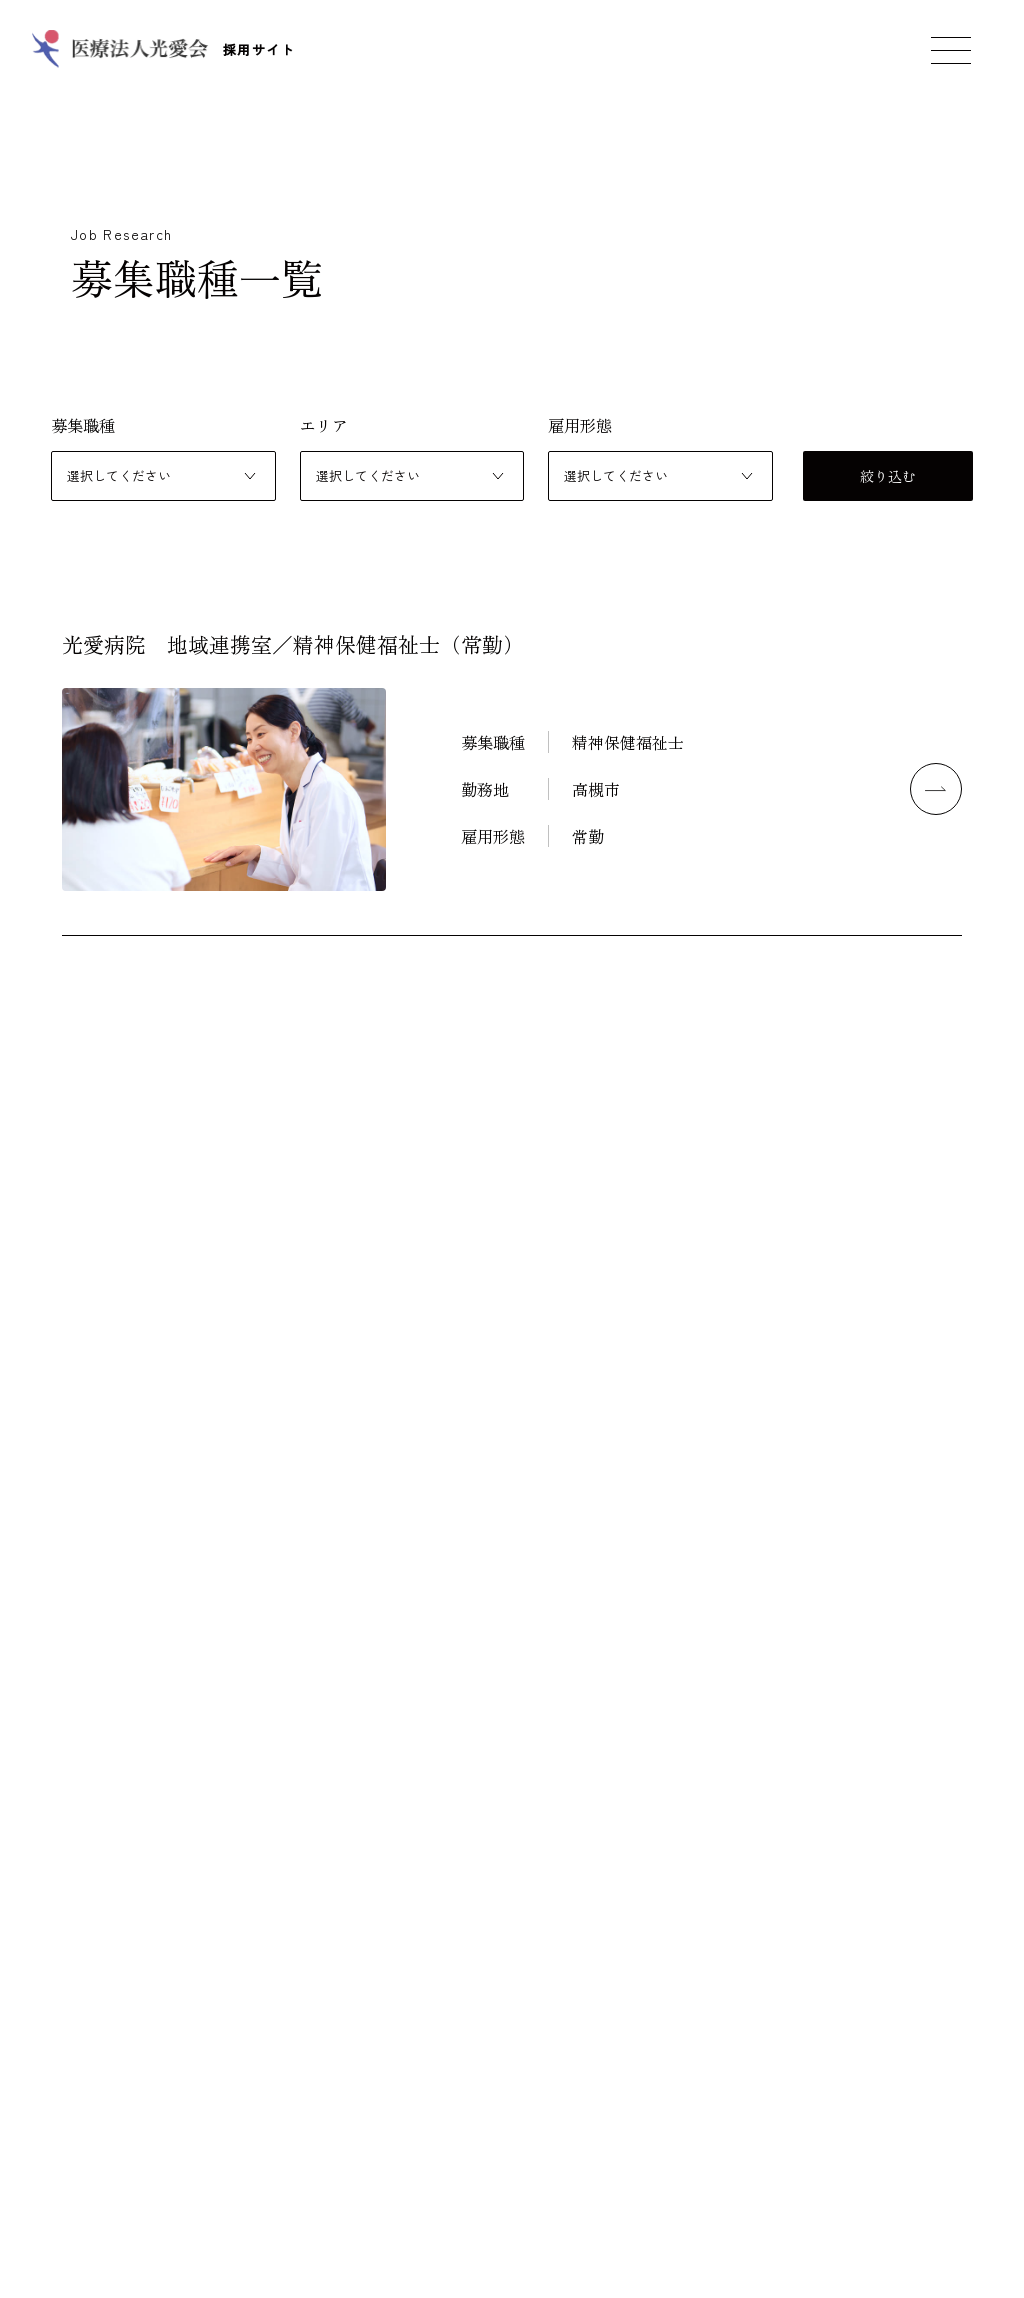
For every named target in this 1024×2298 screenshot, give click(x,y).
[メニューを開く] (951, 50)
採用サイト (162, 50)
